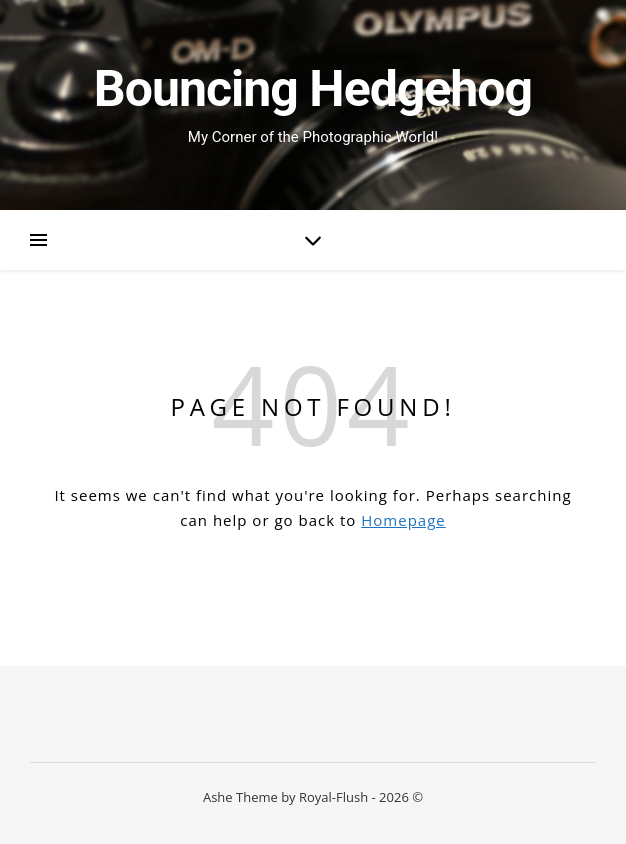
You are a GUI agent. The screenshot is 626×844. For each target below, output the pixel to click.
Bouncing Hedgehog (313, 89)
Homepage (403, 520)
